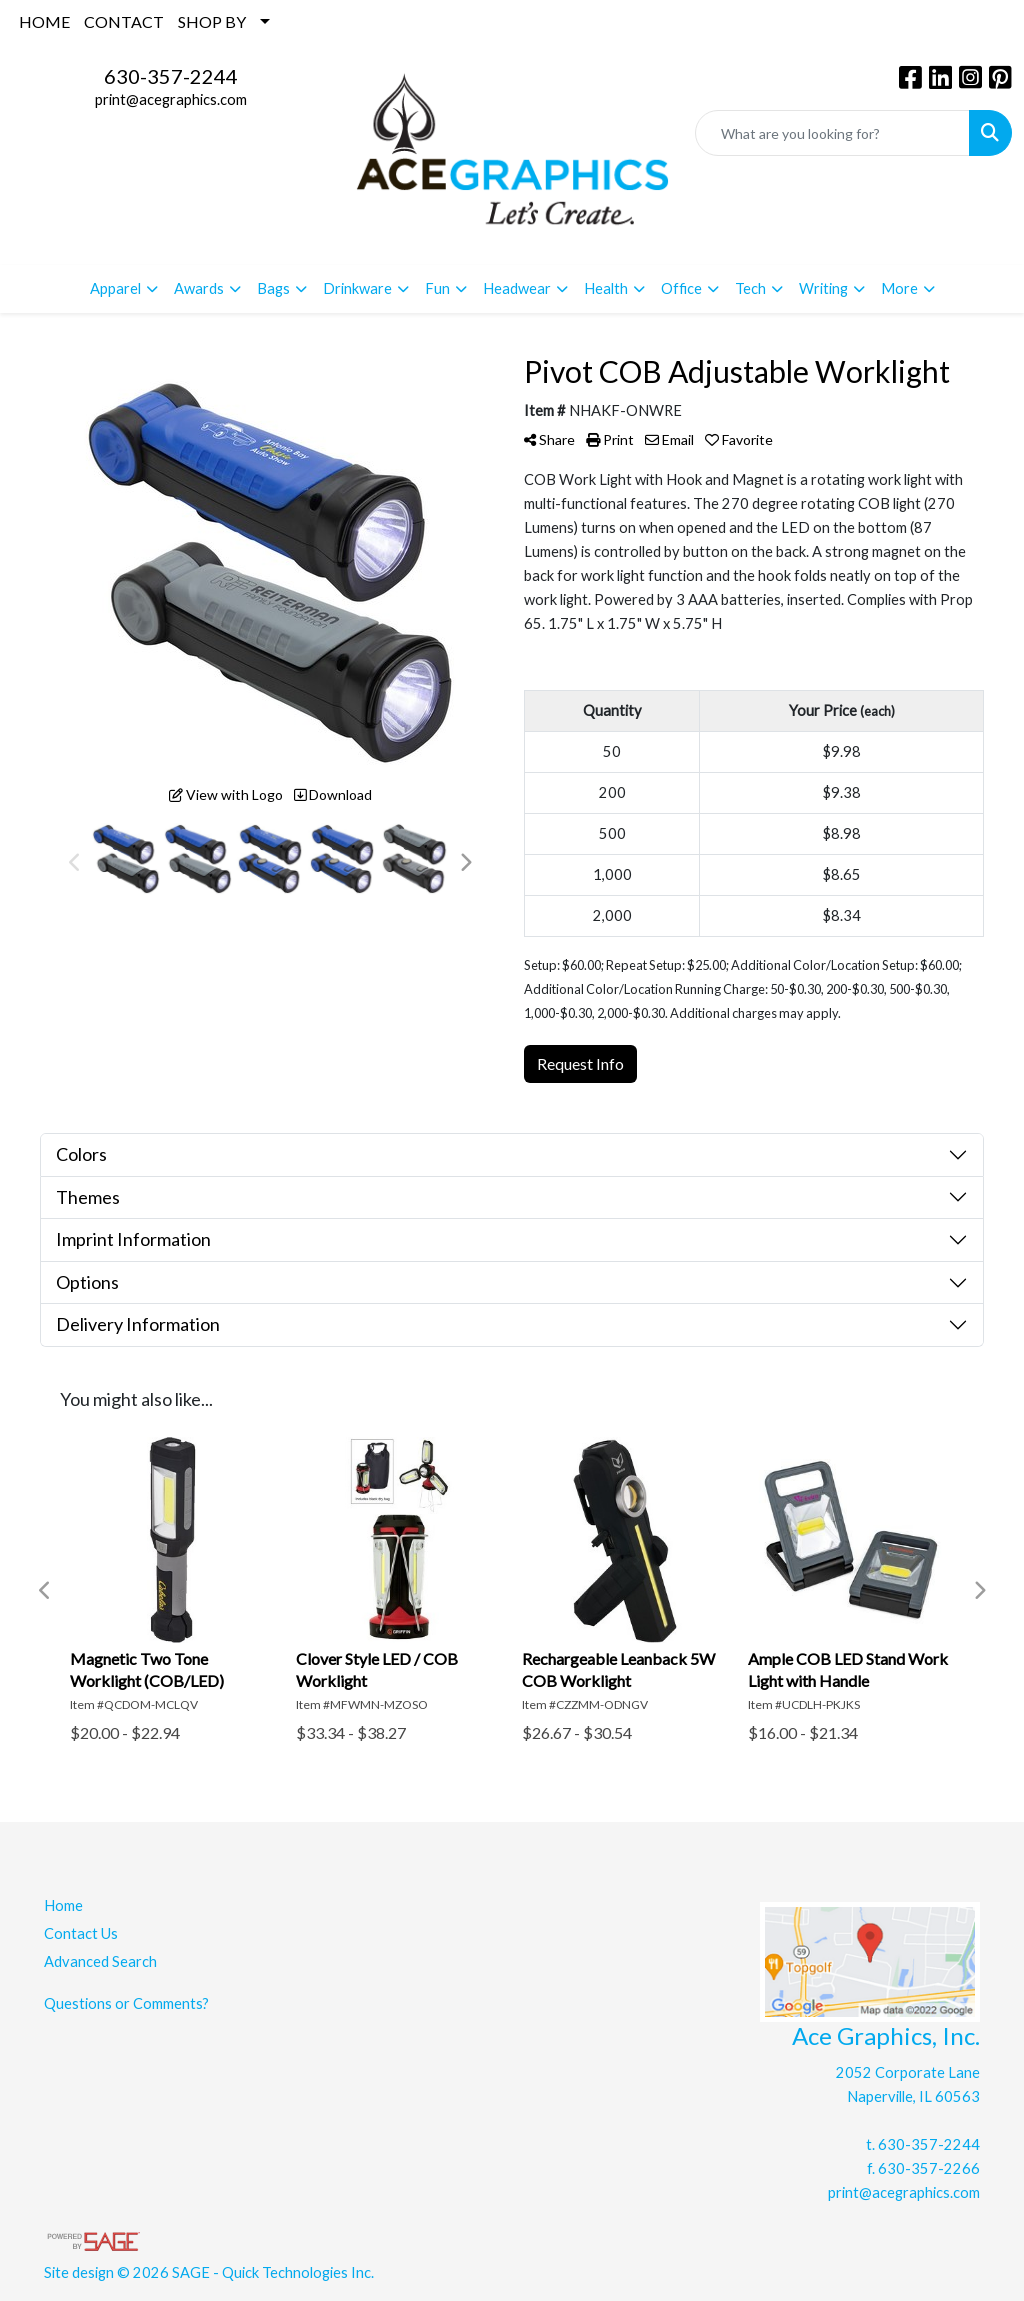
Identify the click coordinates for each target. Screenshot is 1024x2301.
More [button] (899, 288)
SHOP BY (212, 21)
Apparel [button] (115, 288)
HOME (44, 21)
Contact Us (81, 1933)
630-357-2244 (171, 76)
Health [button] (606, 288)
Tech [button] (750, 288)
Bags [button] (273, 288)
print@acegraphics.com (171, 99)
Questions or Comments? (126, 2003)
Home (63, 1905)
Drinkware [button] (357, 288)
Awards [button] (199, 288)
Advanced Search (100, 1961)
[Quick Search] (832, 133)
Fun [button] (437, 288)
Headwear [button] (517, 288)
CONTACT (124, 21)
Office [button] (681, 288)
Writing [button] (823, 288)
